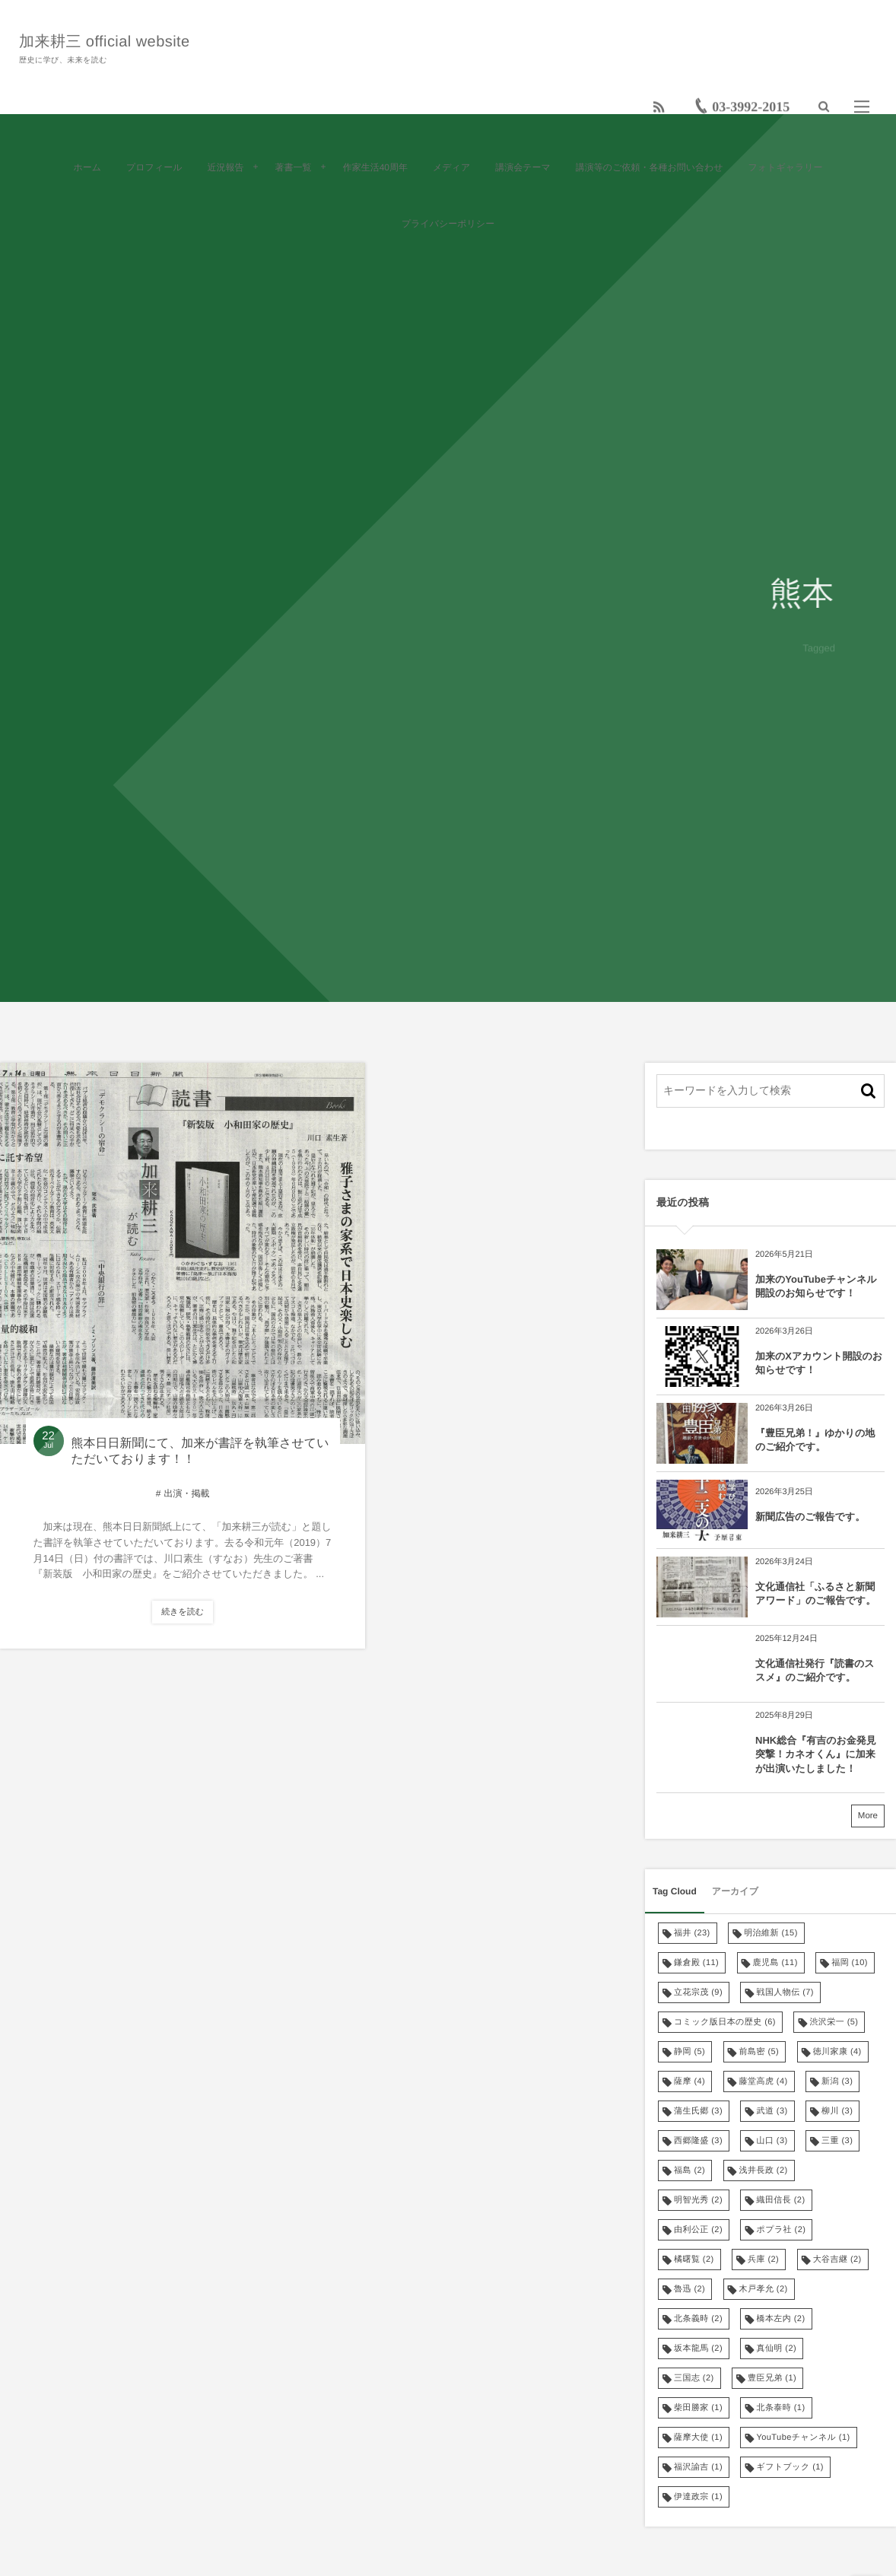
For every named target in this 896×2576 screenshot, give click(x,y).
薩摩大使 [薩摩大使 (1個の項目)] (698, 2437)
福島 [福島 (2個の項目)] (689, 2170)
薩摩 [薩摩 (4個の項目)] (689, 2081)
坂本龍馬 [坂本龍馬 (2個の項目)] (698, 2348)
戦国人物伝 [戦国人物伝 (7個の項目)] (784, 1992)
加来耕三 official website (108, 39)
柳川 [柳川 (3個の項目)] (837, 2111)
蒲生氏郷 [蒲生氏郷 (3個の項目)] (698, 2111)
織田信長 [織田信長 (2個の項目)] (780, 2200)
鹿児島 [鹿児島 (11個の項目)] (775, 1962)
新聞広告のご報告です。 (810, 1516)
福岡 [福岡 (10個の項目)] (849, 1962)
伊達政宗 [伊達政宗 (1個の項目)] (698, 2496)
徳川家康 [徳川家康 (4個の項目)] (837, 2051)
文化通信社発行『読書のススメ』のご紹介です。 (815, 1670)
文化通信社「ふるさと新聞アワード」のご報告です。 (815, 1593)
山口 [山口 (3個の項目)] (771, 2140)
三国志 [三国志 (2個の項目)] (694, 2378)
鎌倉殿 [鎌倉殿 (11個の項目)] (696, 1962)
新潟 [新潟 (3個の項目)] (837, 2081)
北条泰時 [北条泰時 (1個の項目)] (780, 2407)
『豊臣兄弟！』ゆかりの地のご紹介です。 (815, 1439)
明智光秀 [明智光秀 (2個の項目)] (698, 2200)
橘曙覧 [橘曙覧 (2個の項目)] (694, 2259)
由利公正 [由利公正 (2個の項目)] (698, 2229)
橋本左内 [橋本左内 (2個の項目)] (780, 2318)
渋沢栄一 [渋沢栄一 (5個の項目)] (833, 2022)
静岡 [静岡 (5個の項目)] (689, 2051)
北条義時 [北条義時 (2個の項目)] (698, 2318)
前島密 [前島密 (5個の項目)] (759, 2051)
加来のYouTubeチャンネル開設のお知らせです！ (816, 1286)
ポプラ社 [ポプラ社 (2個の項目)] (780, 2229)
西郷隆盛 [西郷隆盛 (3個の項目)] (698, 2140)
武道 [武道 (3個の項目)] (771, 2111)
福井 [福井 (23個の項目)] (692, 1933)
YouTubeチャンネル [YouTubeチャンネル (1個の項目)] (803, 2437)
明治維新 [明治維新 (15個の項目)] (771, 1933)
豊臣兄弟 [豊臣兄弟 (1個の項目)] (772, 2378)
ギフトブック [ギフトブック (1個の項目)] (789, 2467)
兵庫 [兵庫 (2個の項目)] (763, 2259)
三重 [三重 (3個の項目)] (837, 2140)
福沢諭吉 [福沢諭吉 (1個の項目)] (698, 2467)
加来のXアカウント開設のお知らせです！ (818, 1362)
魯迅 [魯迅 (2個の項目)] (689, 2289)
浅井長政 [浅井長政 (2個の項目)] (763, 2170)
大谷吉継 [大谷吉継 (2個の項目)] (837, 2259)
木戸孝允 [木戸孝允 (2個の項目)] (763, 2289)
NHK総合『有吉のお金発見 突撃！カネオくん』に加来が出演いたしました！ (819, 1754)
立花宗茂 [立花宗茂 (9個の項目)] (698, 1992)
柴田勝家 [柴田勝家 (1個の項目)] (698, 2407)
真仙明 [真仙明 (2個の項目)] (776, 2348)
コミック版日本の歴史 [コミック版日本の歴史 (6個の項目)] (725, 2022)
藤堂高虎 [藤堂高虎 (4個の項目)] (763, 2081)
